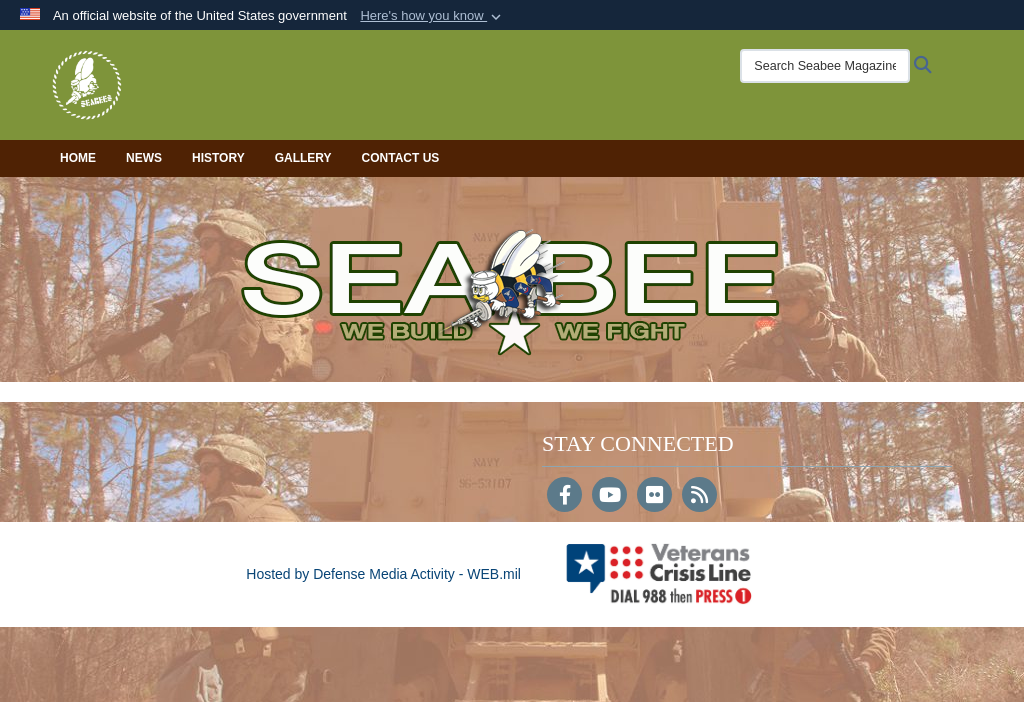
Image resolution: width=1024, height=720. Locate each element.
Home (78, 158)
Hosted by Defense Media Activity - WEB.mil (383, 574)
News (144, 158)
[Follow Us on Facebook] (564, 497)
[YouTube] (609, 497)
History (218, 158)
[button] (432, 16)
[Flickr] (654, 497)
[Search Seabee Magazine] (825, 66)
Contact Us (401, 158)
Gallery (303, 158)
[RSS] (699, 497)
